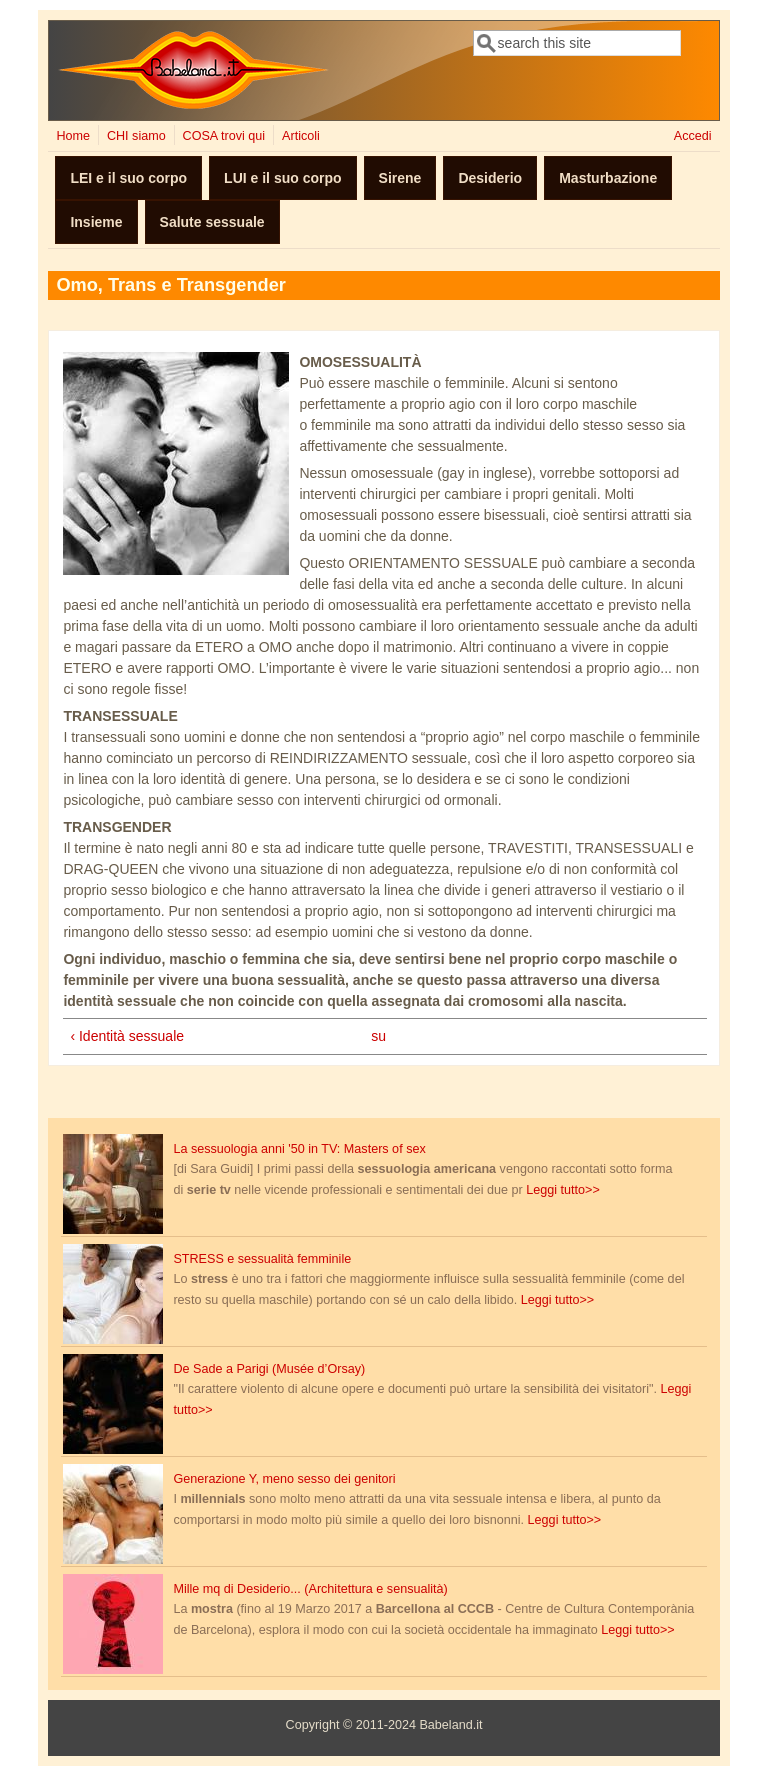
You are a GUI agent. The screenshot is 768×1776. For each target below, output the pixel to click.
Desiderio (490, 178)
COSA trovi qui (224, 136)
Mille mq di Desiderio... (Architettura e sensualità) (310, 1589)
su (378, 1036)
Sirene (400, 178)
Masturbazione (608, 178)
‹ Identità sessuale (127, 1036)
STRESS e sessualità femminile (262, 1259)
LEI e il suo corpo (128, 178)
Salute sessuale (212, 222)
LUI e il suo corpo (282, 178)
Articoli (301, 136)
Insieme (96, 222)
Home (73, 136)
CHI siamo (136, 136)
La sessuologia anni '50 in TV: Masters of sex (299, 1149)
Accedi (693, 136)
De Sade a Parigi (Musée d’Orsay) (269, 1369)
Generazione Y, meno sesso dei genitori (284, 1479)
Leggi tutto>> (563, 1190)
